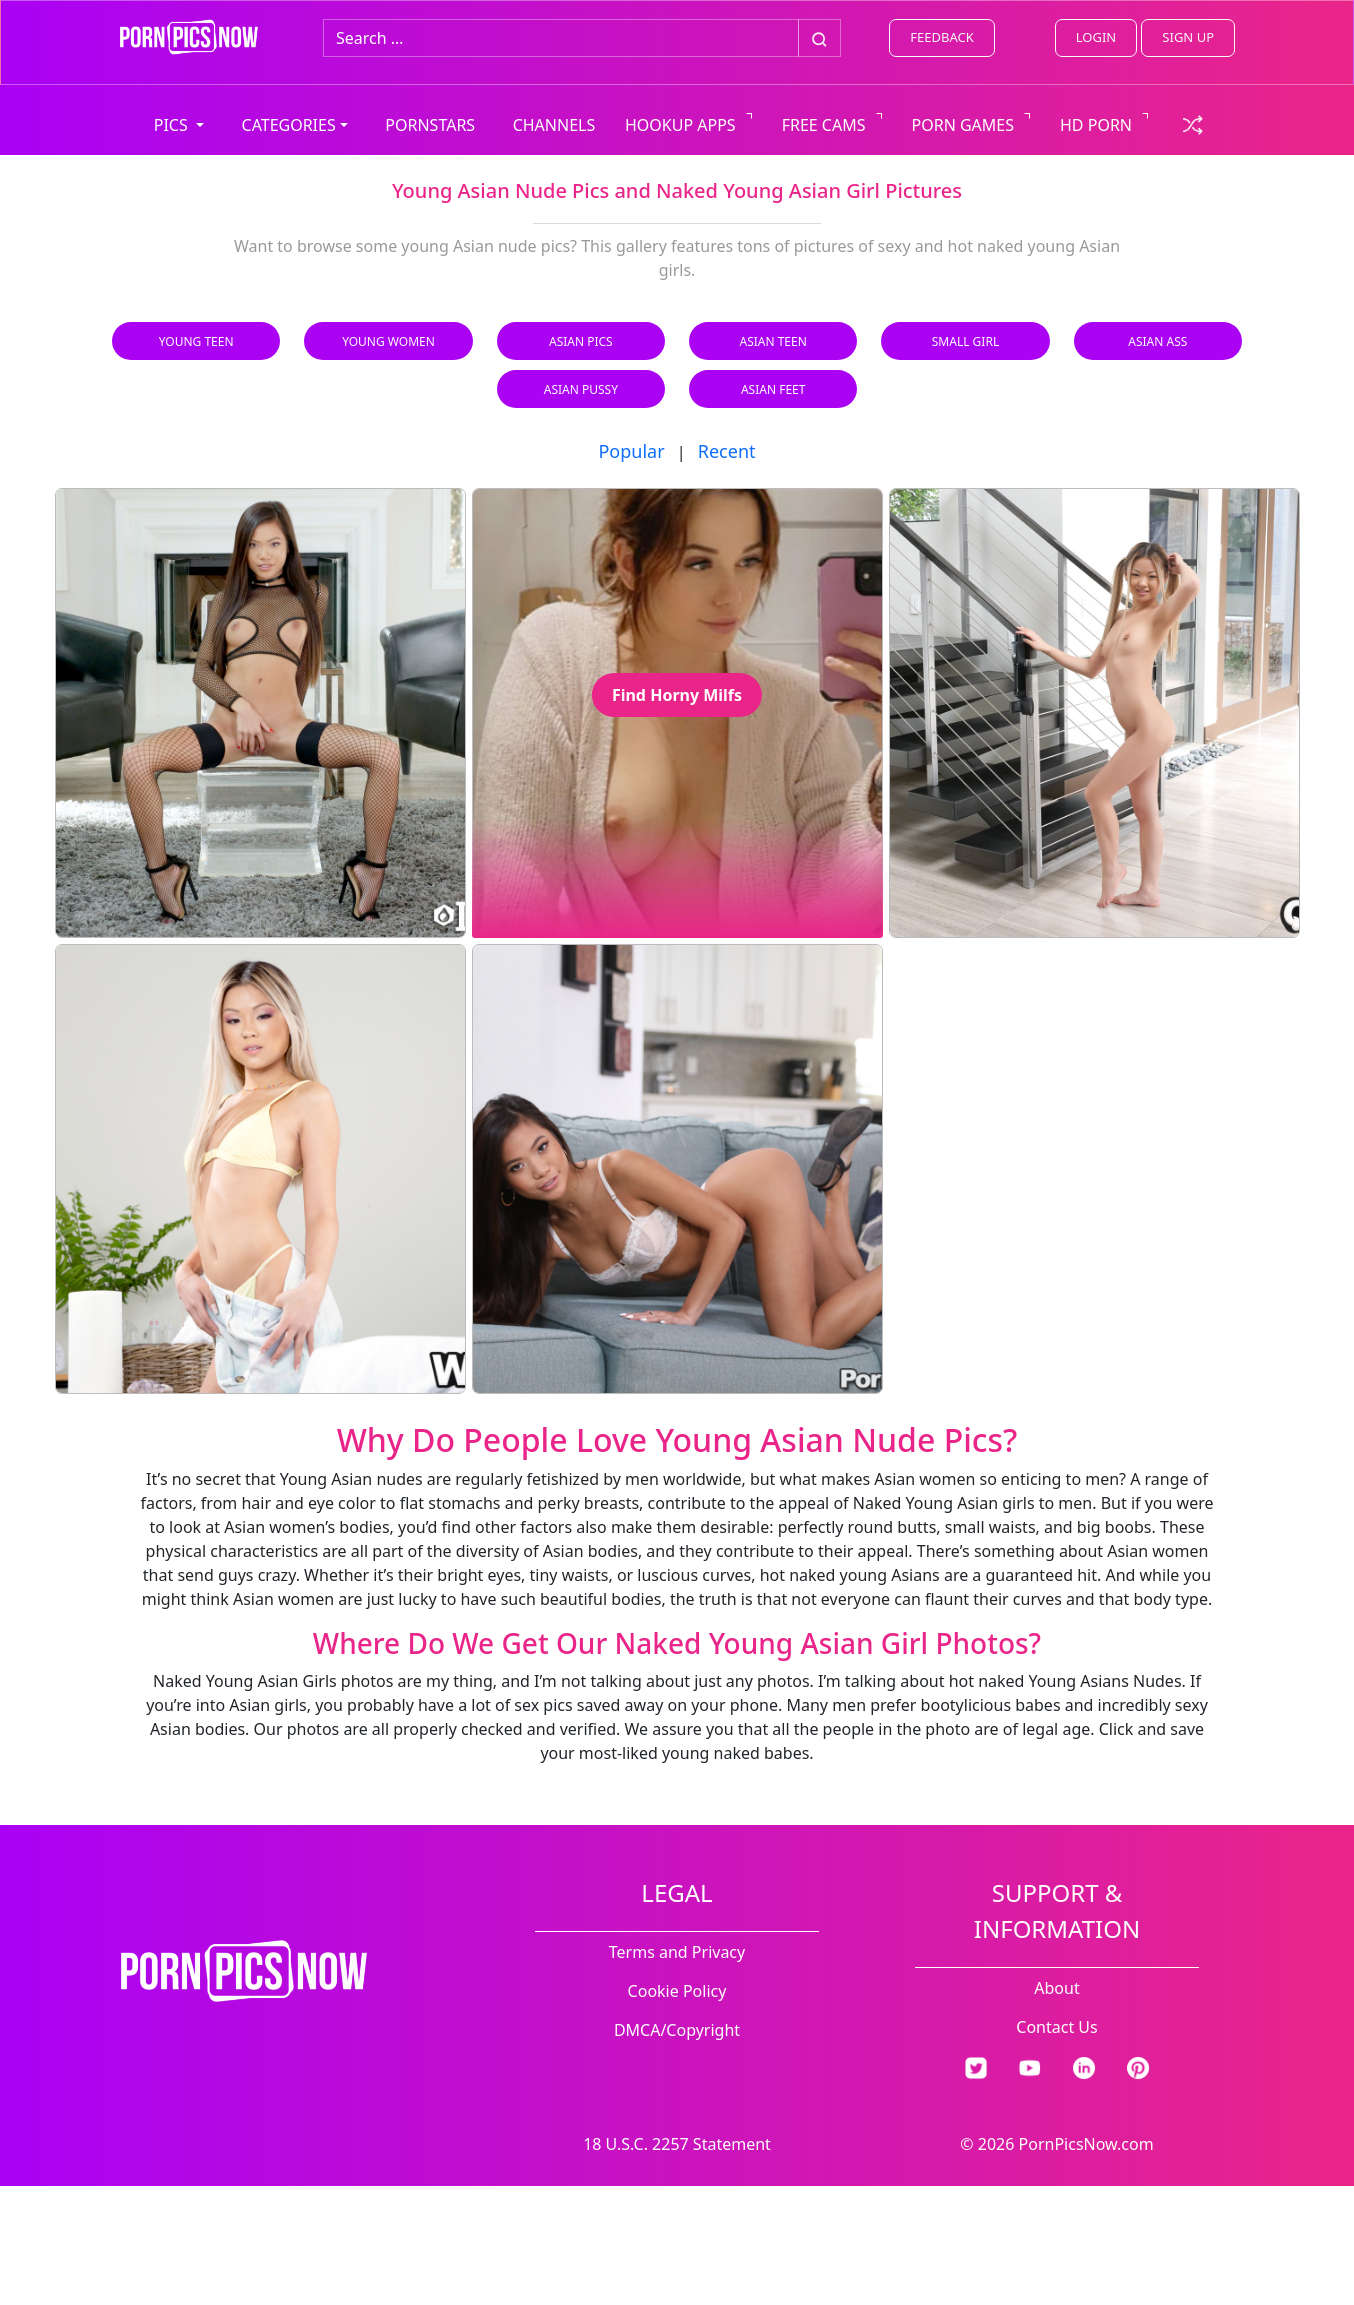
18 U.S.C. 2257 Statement (677, 2144)
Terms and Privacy (677, 1952)
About (1056, 1988)
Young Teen (196, 341)
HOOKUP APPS (680, 125)
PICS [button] (173, 125)
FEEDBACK (941, 37)
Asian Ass (1157, 341)
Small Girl (965, 341)
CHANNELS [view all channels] (554, 125)
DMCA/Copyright (677, 2030)
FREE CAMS (824, 125)
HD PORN (1096, 125)
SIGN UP (1188, 37)
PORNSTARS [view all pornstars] (430, 125)
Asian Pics (581, 341)
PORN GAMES (963, 125)
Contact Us (1056, 2027)
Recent (727, 451)
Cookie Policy (677, 1991)
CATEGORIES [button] (289, 125)
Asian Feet (773, 389)
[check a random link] (1193, 123)
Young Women (388, 341)
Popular (631, 451)
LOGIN (1096, 37)
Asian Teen (772, 341)
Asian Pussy (581, 389)
